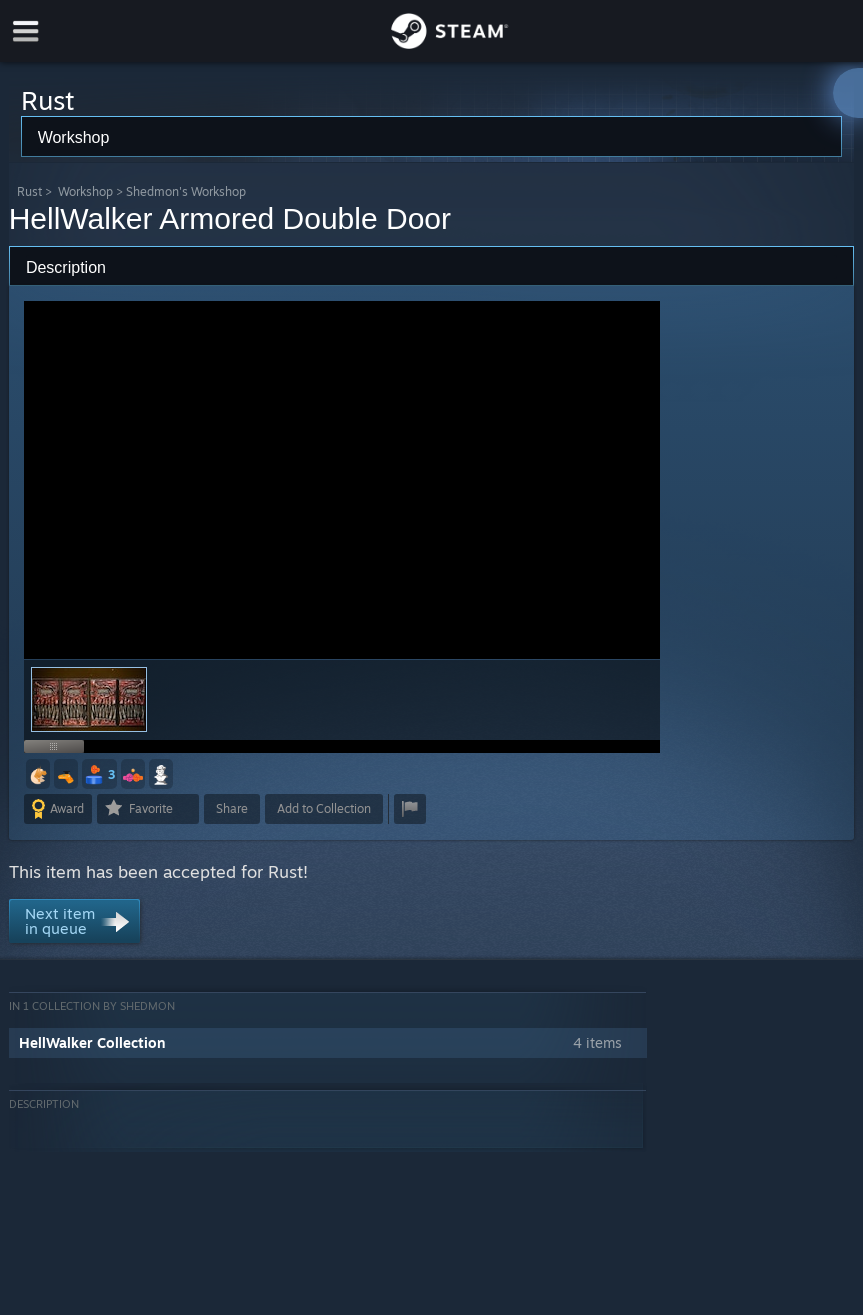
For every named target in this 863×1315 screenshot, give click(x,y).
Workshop (85, 191)
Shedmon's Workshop (186, 191)
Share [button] (232, 808)
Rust (29, 191)
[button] (38, 774)
